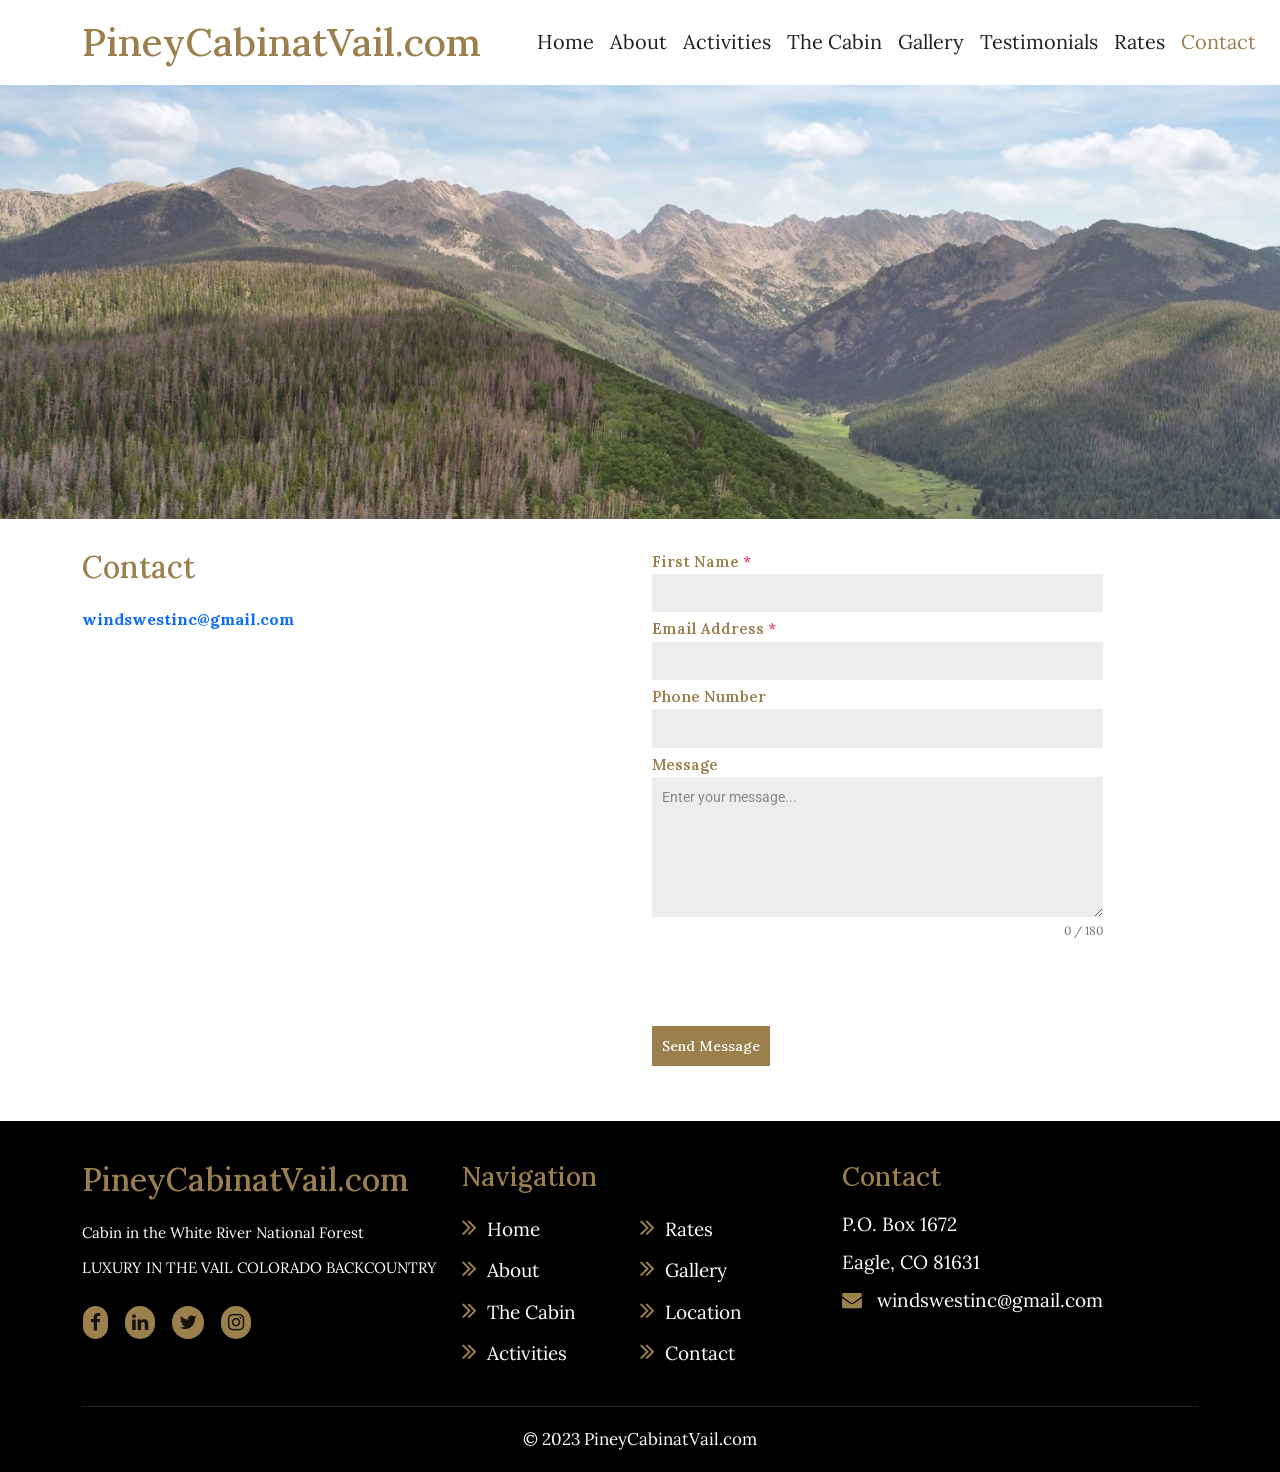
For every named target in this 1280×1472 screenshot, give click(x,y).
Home (565, 41)
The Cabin (834, 41)
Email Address (714, 628)
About (638, 41)
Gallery (931, 41)
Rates (1139, 41)
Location (703, 1312)
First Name (701, 561)
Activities (727, 41)
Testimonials (1039, 41)
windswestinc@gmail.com (188, 619)
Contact (1218, 41)
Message (685, 764)
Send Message (711, 1046)
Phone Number (709, 696)
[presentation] (804, 983)
